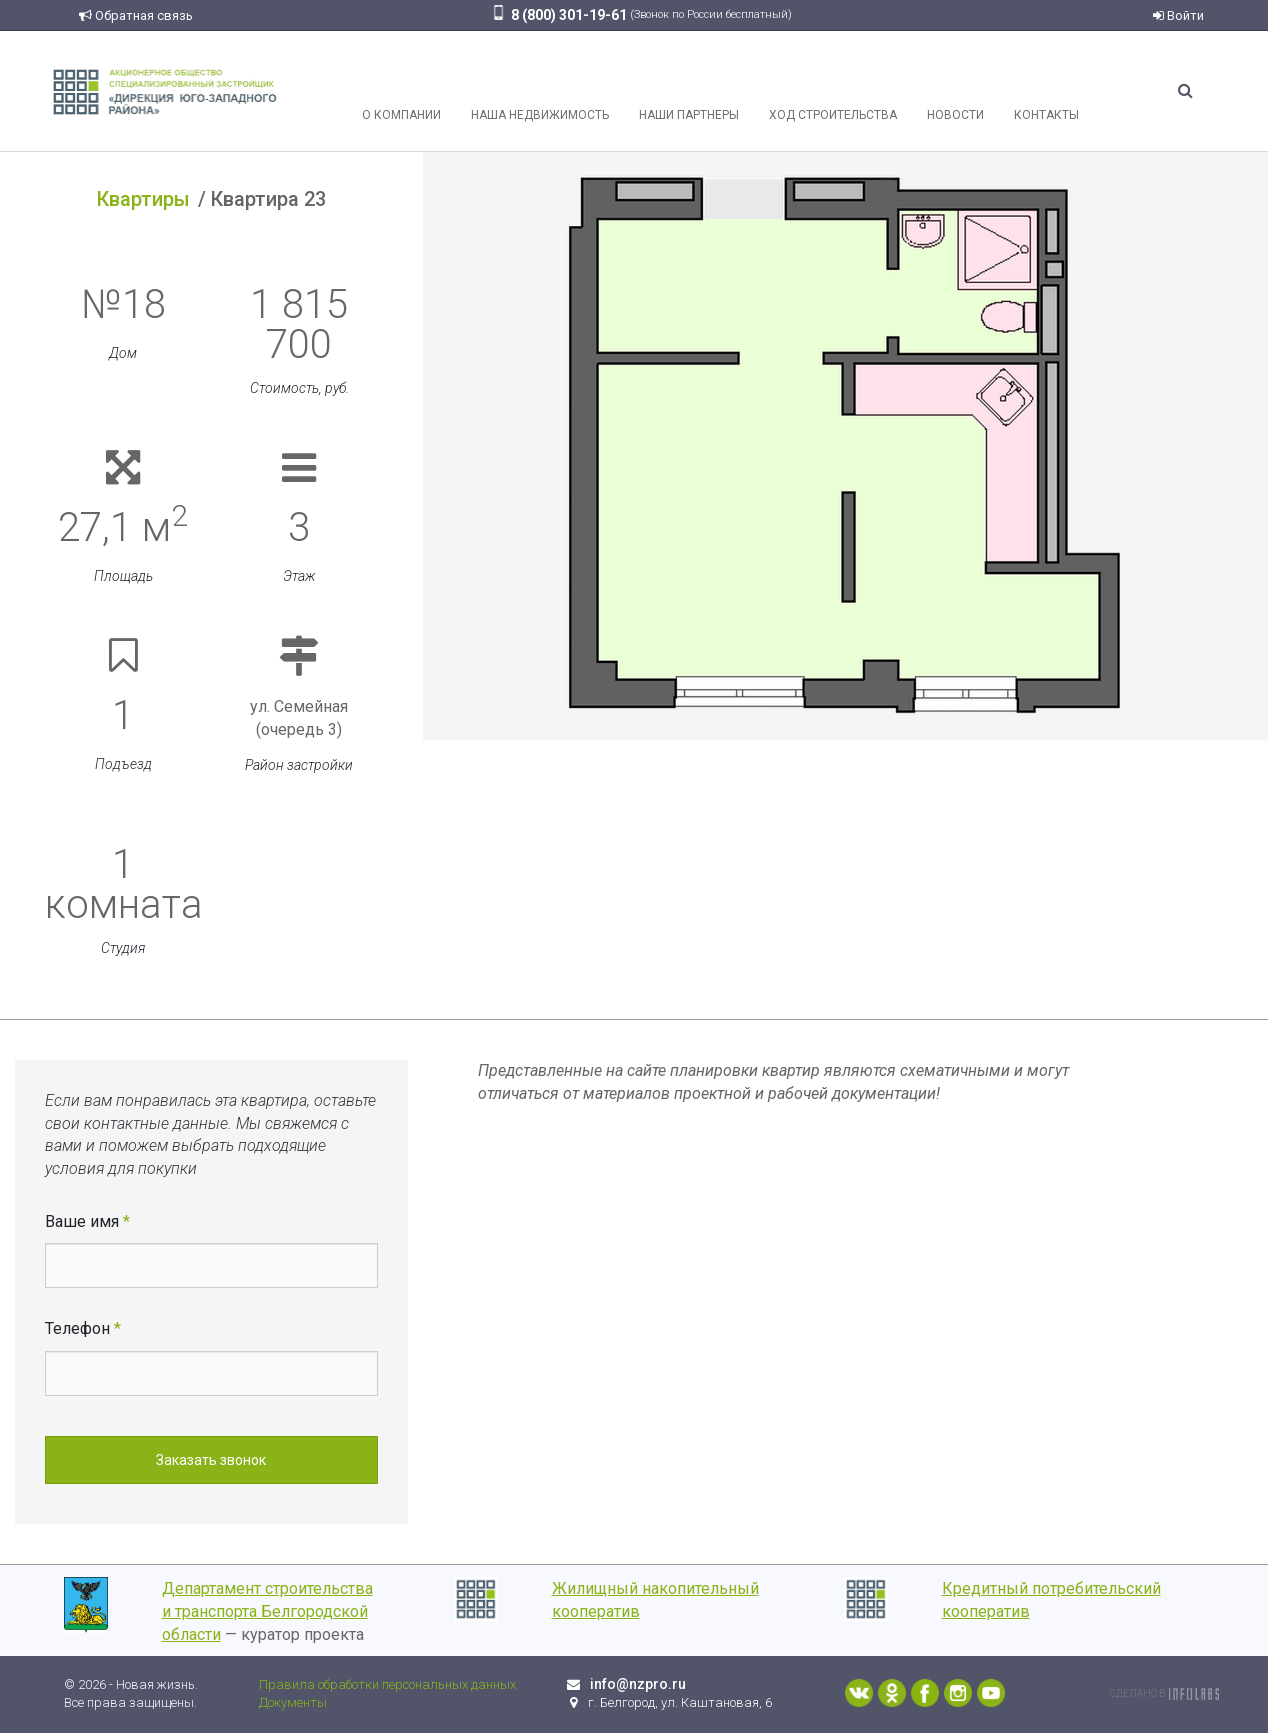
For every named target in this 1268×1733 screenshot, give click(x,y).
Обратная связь (136, 15)
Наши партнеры (689, 91)
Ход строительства (833, 91)
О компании (401, 91)
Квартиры (143, 199)
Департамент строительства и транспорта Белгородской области (267, 1611)
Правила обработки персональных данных (387, 1684)
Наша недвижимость (540, 91)
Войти (1178, 15)
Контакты (1046, 91)
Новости (955, 91)
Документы (293, 1702)
